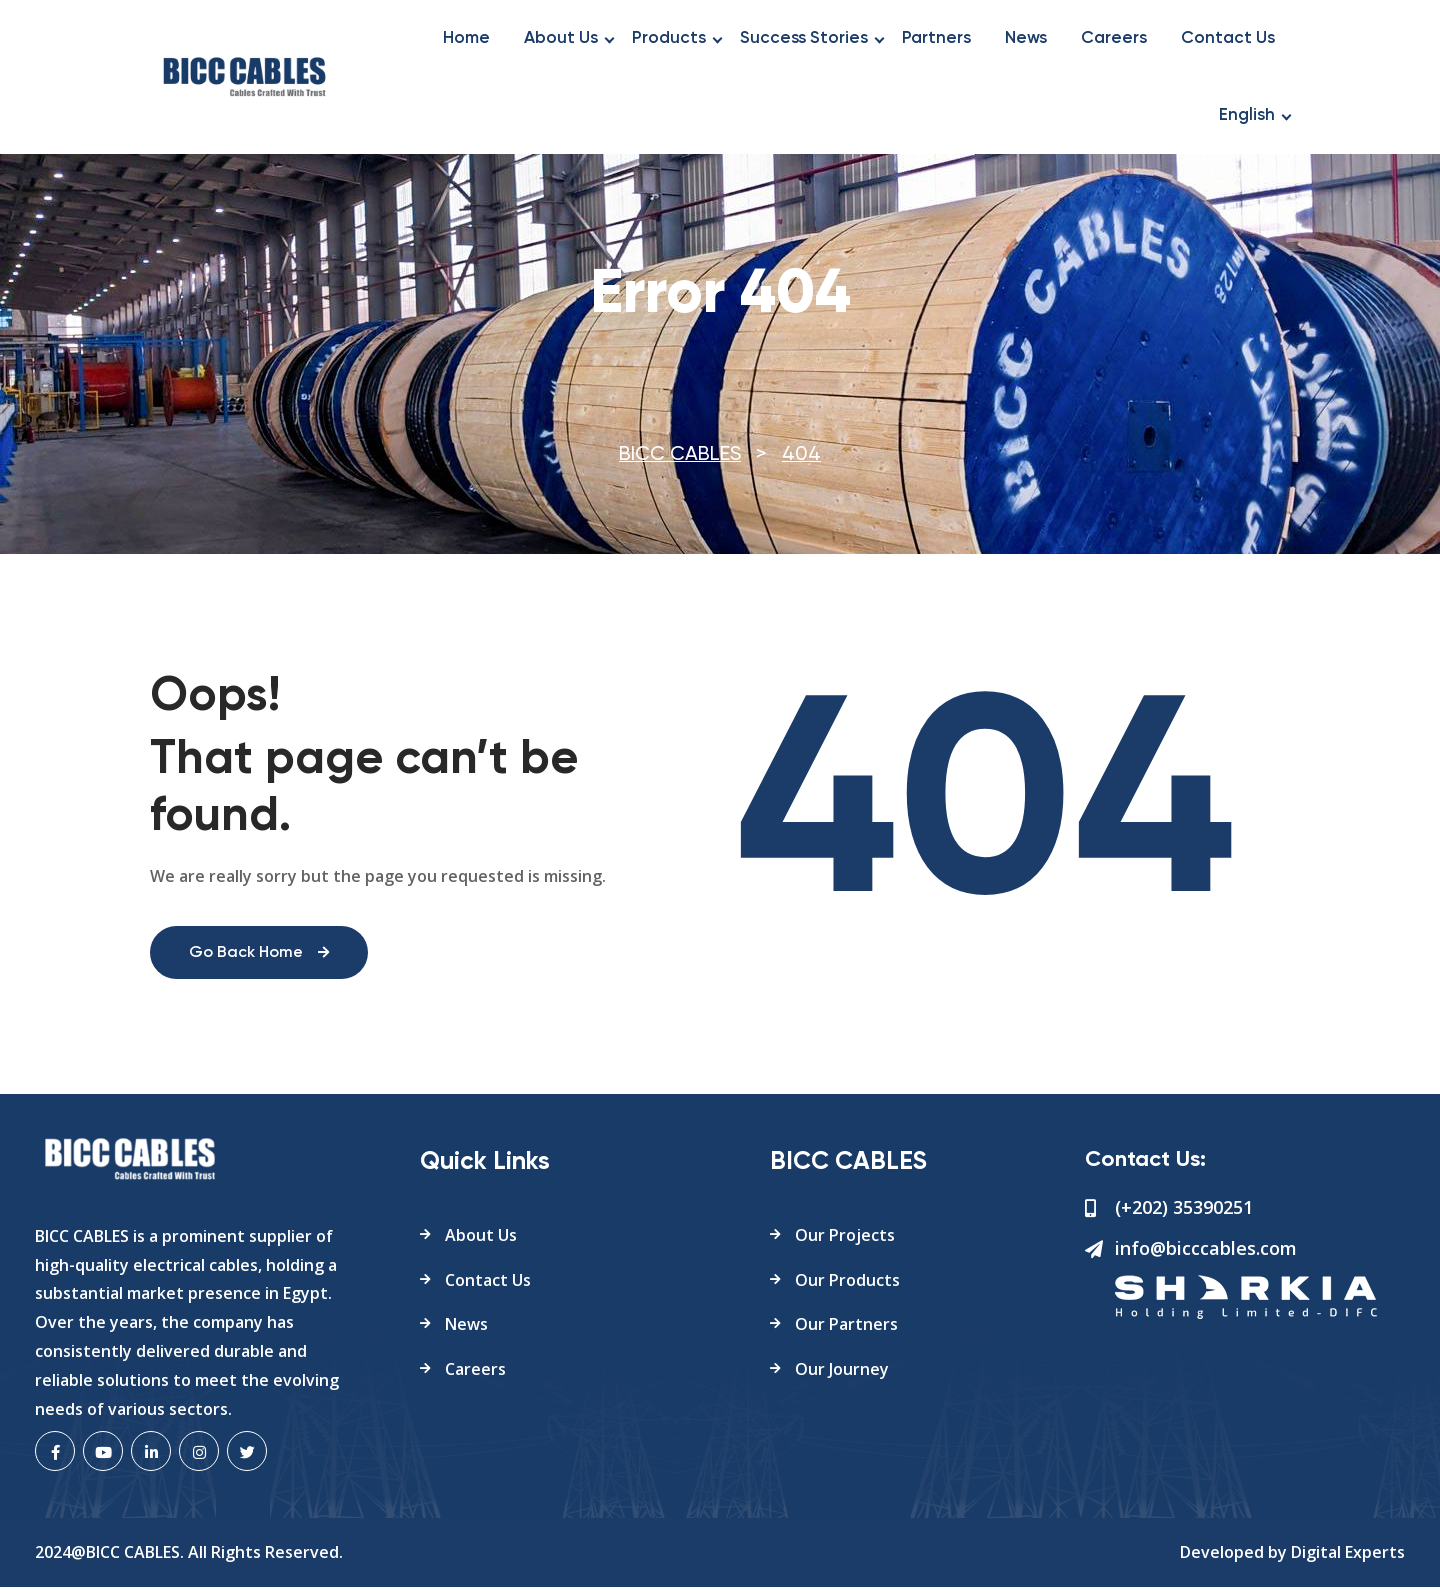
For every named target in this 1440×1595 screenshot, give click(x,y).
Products (669, 38)
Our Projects (845, 1242)
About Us (561, 38)
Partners (936, 38)
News (1026, 38)
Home (466, 38)
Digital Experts (1348, 1560)
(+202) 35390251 (1184, 1215)
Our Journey (842, 1377)
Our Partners (846, 1332)
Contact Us (1228, 38)
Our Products (847, 1287)
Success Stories (804, 38)
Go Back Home (260, 961)
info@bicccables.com (1206, 1255)
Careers (1114, 38)
